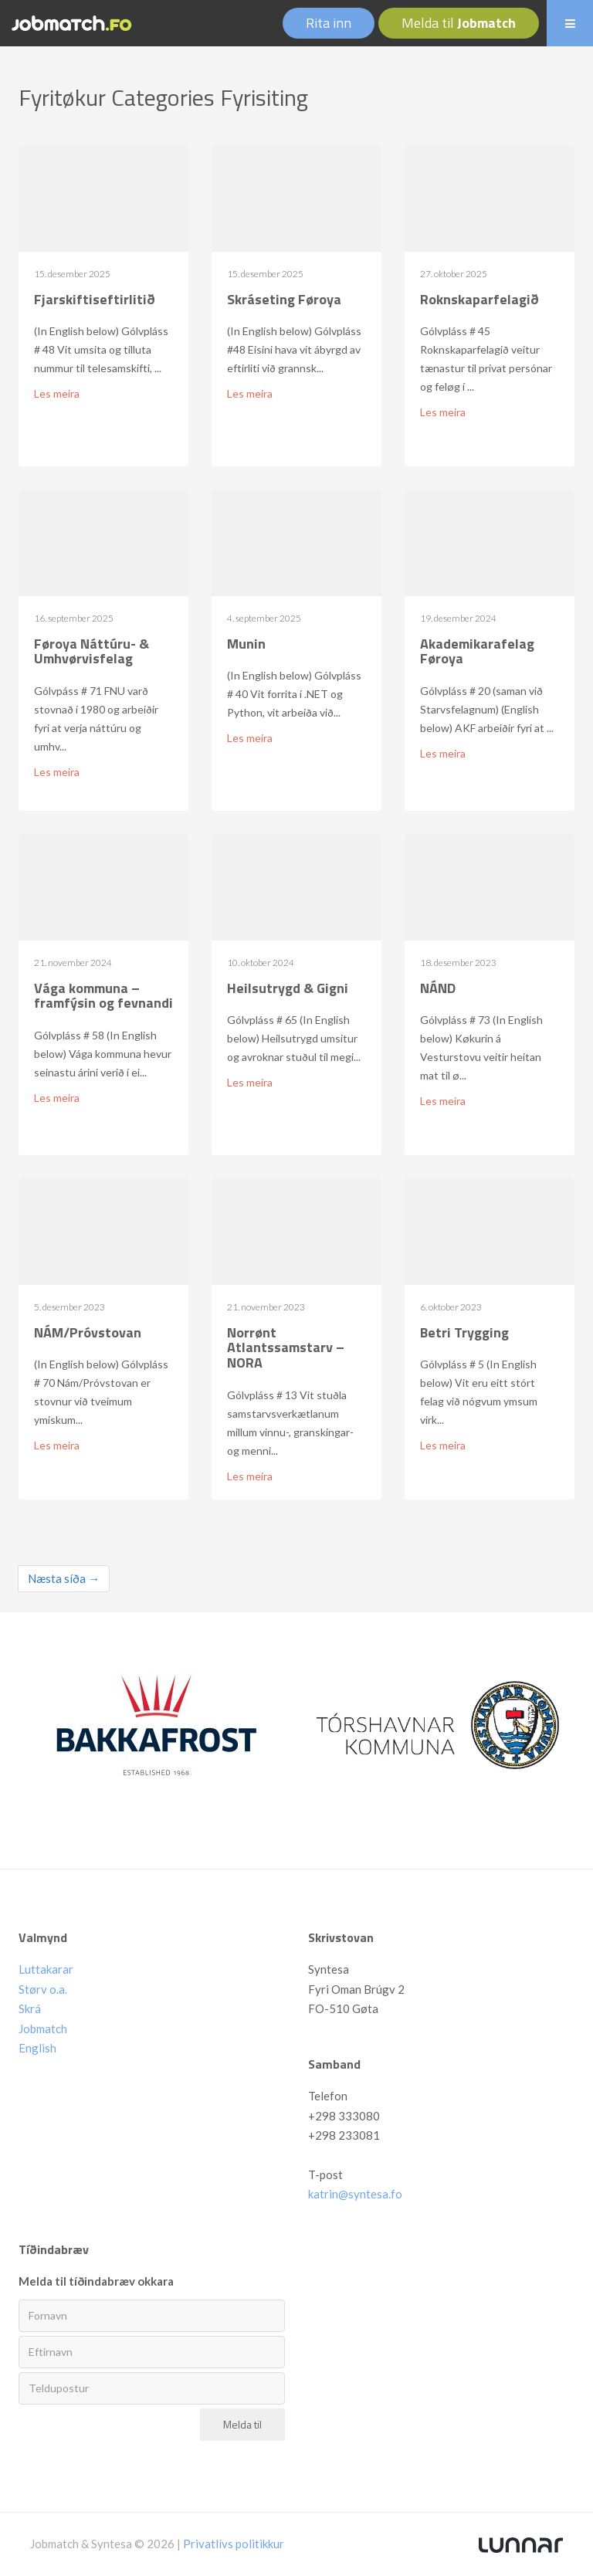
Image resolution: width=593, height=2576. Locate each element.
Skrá (30, 2008)
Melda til (459, 22)
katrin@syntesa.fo (355, 2194)
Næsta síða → (64, 1578)
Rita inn (328, 22)
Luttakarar (46, 1969)
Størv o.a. (43, 1989)
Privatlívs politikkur (233, 2544)
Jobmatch (43, 2028)
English (37, 2048)
